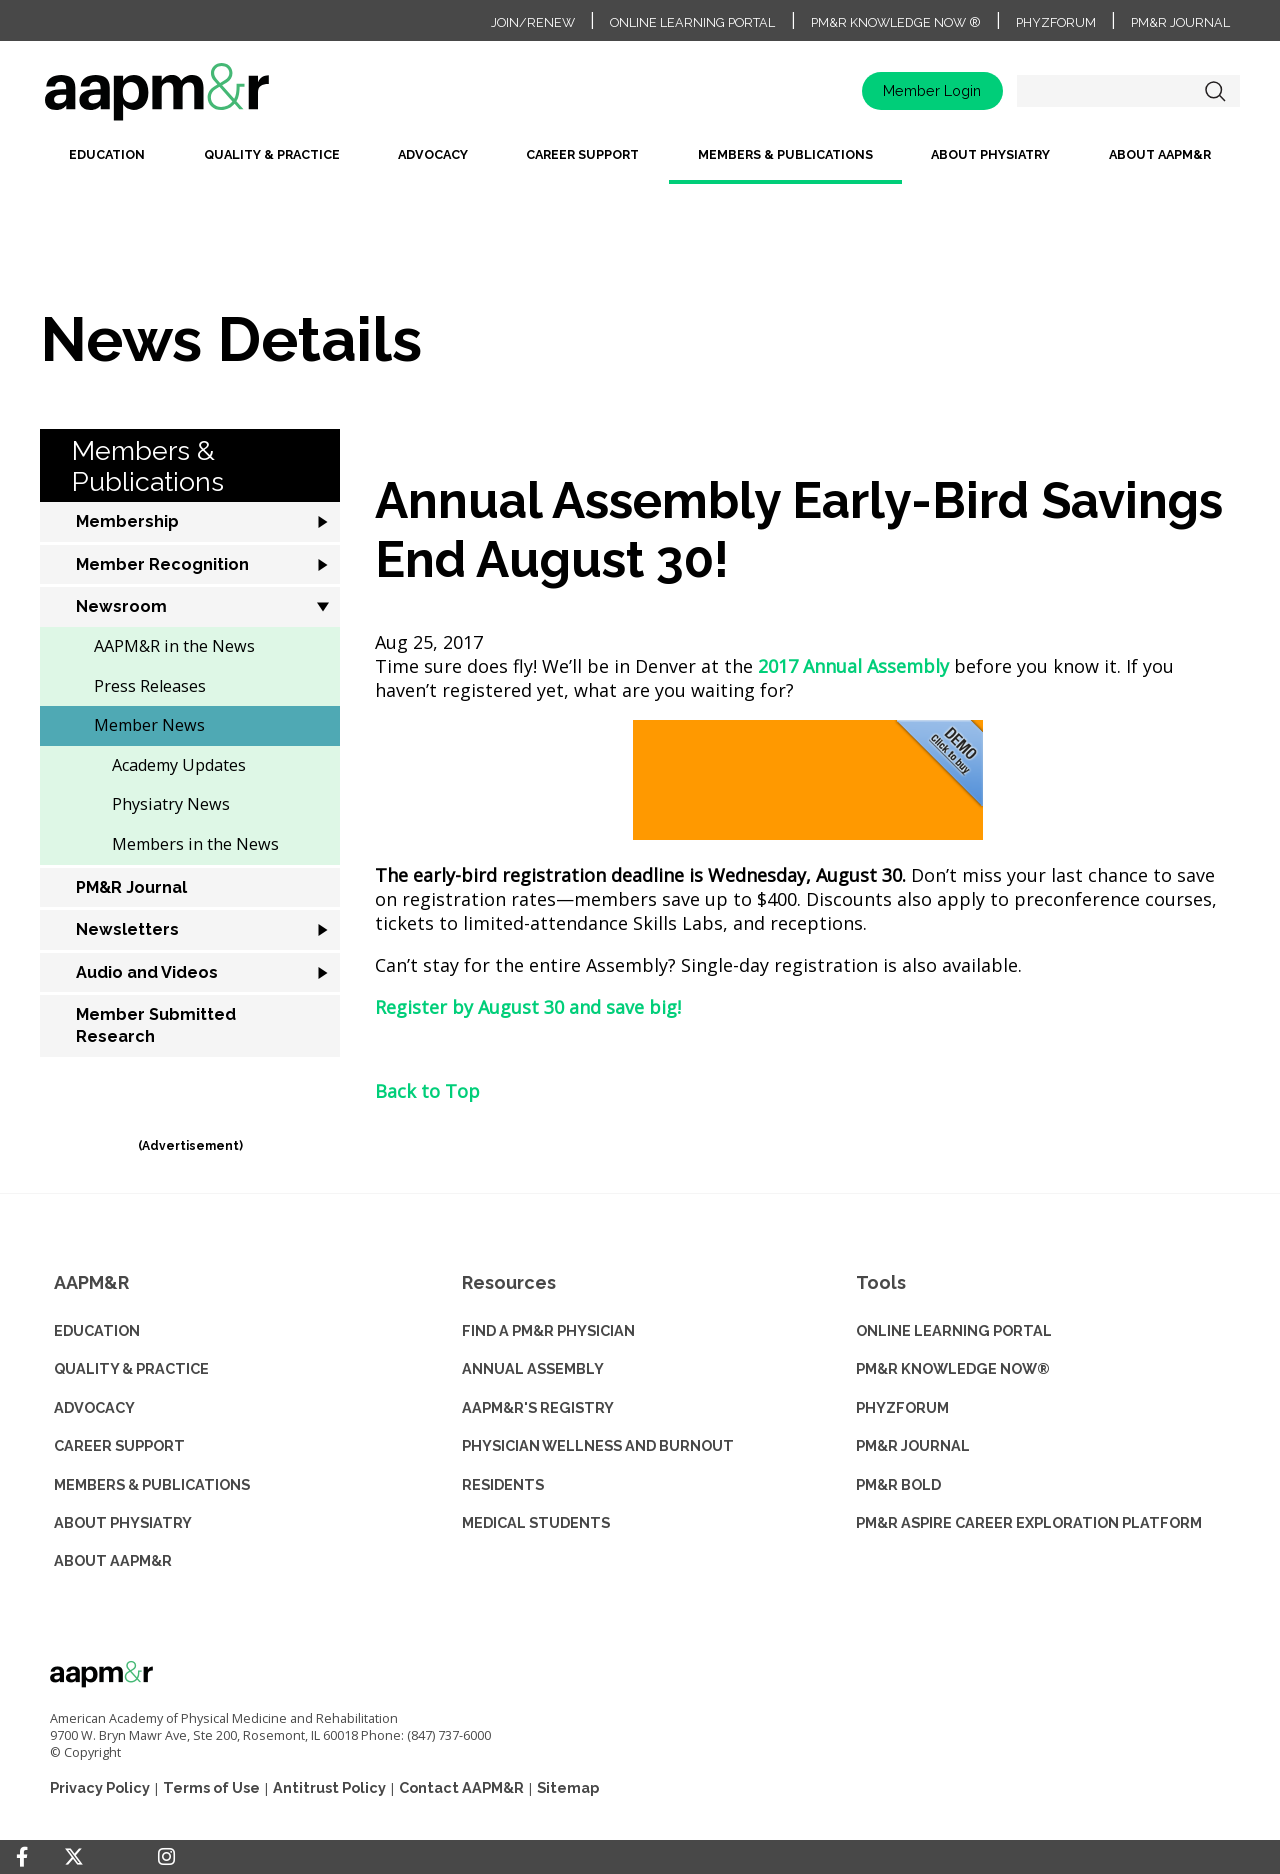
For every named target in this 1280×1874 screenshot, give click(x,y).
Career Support (582, 154)
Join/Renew (533, 22)
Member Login (932, 90)
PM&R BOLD (898, 1484)
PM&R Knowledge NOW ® (896, 22)
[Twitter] (74, 1857)
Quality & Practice (272, 154)
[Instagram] (166, 1857)
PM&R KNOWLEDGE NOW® (953, 1368)
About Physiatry (990, 154)
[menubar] (640, 162)
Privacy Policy (100, 1787)
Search (1215, 91)
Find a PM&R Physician (548, 1330)
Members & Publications (785, 154)
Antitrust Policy (329, 1787)
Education (107, 154)
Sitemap (568, 1787)
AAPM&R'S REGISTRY (538, 1407)
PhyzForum (1056, 22)
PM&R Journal (1180, 22)
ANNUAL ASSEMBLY (533, 1368)
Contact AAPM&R (461, 1787)
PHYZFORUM (902, 1407)
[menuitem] (107, 162)
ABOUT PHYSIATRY (123, 1522)
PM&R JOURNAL (913, 1445)
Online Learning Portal (692, 22)
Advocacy (433, 154)
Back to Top (427, 1091)
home (220, 98)
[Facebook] (22, 1857)
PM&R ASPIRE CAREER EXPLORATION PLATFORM (1029, 1522)
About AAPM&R (1160, 154)
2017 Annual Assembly (853, 666)
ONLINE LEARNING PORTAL (954, 1330)
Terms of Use (211, 1787)
